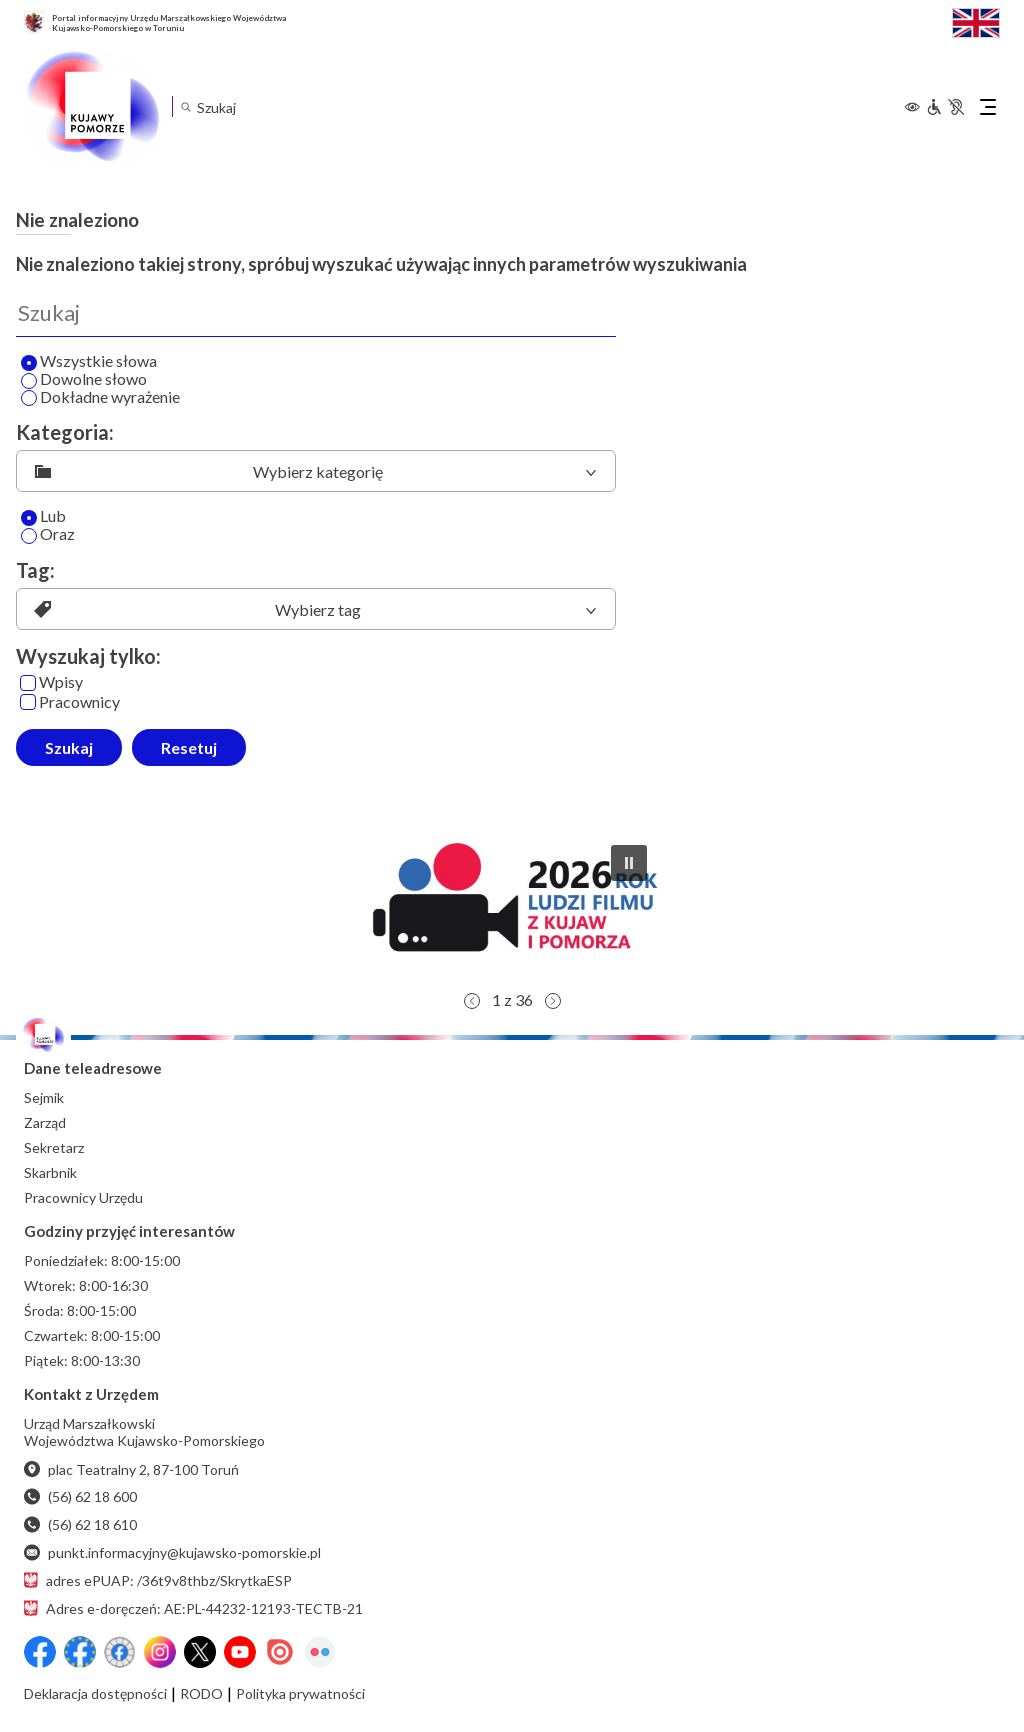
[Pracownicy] (28, 702)
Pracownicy (70, 702)
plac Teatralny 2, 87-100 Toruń (131, 1469)
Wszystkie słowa (89, 362)
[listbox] (316, 471)
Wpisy (51, 682)
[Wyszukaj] (316, 313)
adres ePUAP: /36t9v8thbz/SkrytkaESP (158, 1580)
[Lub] (29, 518)
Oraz (48, 535)
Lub (43, 517)
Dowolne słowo (84, 380)
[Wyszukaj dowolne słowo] (29, 381)
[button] (512, 905)
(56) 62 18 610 (80, 1524)
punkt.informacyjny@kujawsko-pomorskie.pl (172, 1552)
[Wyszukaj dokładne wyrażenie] (29, 398)
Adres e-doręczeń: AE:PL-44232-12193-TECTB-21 (193, 1608)
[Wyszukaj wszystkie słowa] (29, 363)
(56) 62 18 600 (80, 1496)
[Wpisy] (28, 683)
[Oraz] (29, 536)
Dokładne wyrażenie (100, 398)
